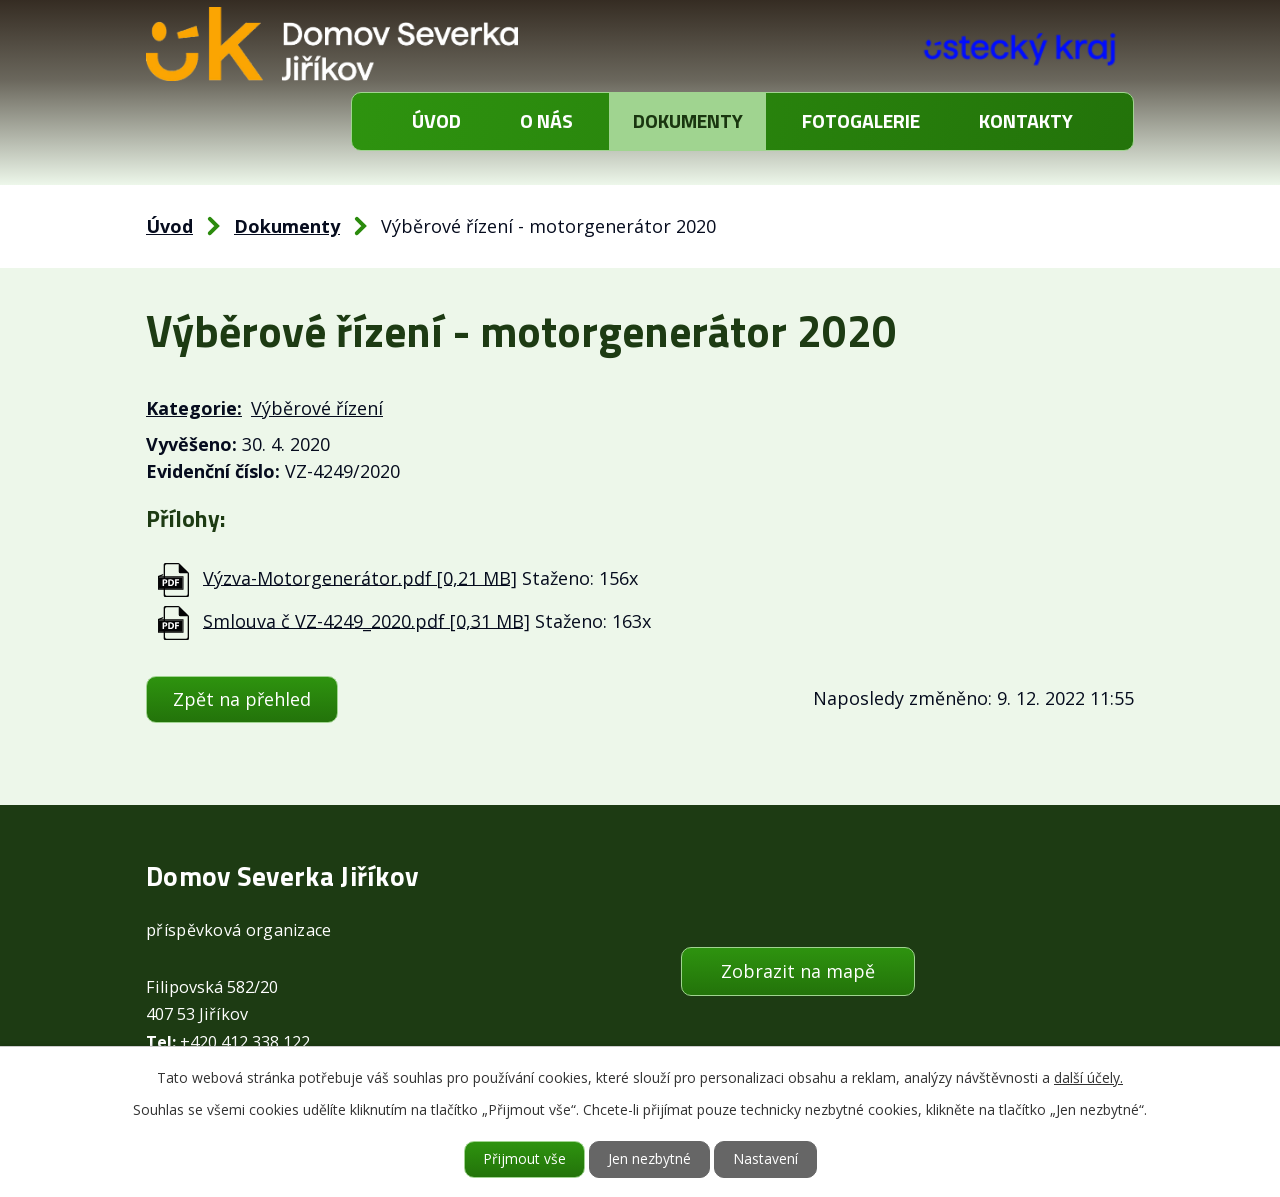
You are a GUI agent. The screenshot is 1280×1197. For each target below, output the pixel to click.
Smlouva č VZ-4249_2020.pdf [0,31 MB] (366, 620)
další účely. (1088, 1077)
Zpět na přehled (243, 699)
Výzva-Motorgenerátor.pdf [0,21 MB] (360, 577)
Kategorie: (194, 408)
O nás (546, 121)
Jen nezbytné (649, 1159)
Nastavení (765, 1159)
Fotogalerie (861, 121)
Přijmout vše (524, 1159)
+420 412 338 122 (245, 1042)
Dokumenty (688, 121)
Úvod (436, 121)
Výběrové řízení (317, 408)
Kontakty (1026, 121)
